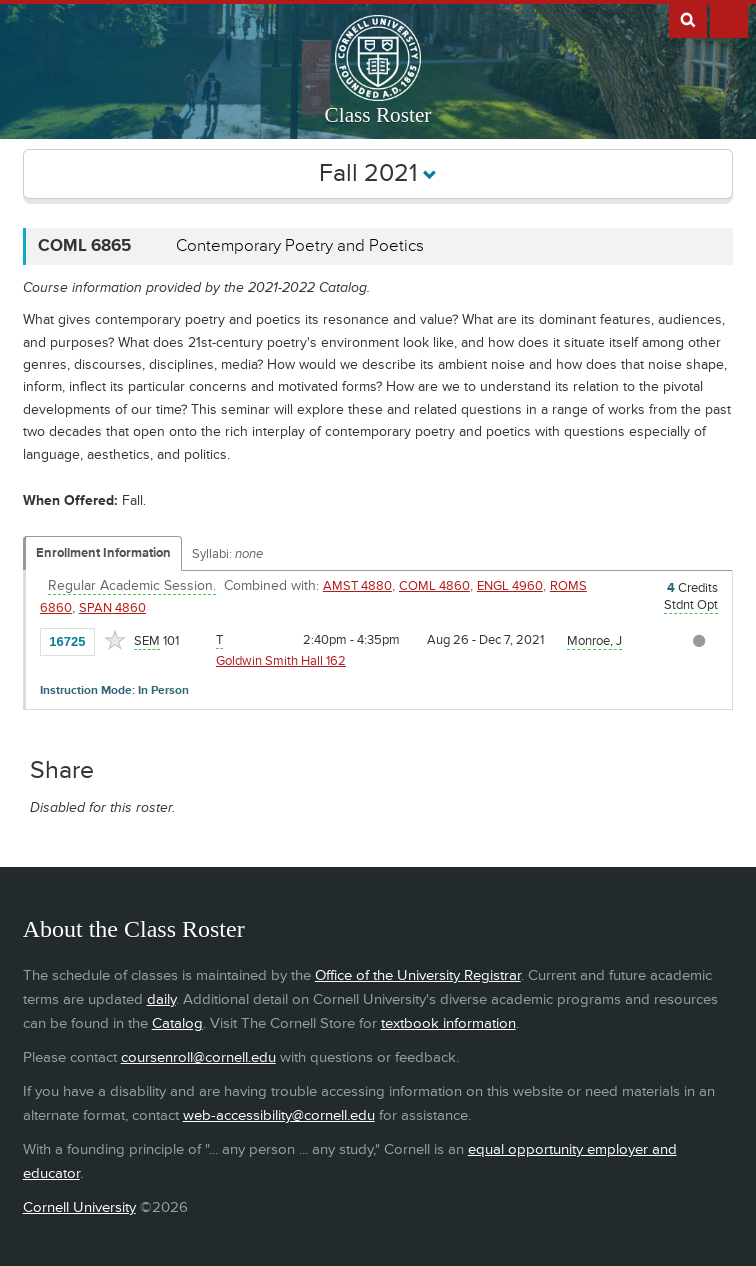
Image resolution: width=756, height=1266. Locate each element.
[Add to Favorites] (115, 640)
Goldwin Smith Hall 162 (281, 661)
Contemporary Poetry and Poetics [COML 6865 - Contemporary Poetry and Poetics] (300, 246)
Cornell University (79, 1207)
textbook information (448, 1023)
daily (161, 999)
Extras (729, 19)
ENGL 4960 (510, 586)
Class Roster (378, 115)
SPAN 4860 (112, 608)
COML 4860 (434, 586)
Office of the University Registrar (418, 975)
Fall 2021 (378, 173)
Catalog (177, 1023)
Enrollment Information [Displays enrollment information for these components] (103, 553)
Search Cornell (688, 19)
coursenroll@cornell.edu (198, 1057)
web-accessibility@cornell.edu (279, 1115)
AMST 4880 (357, 586)
